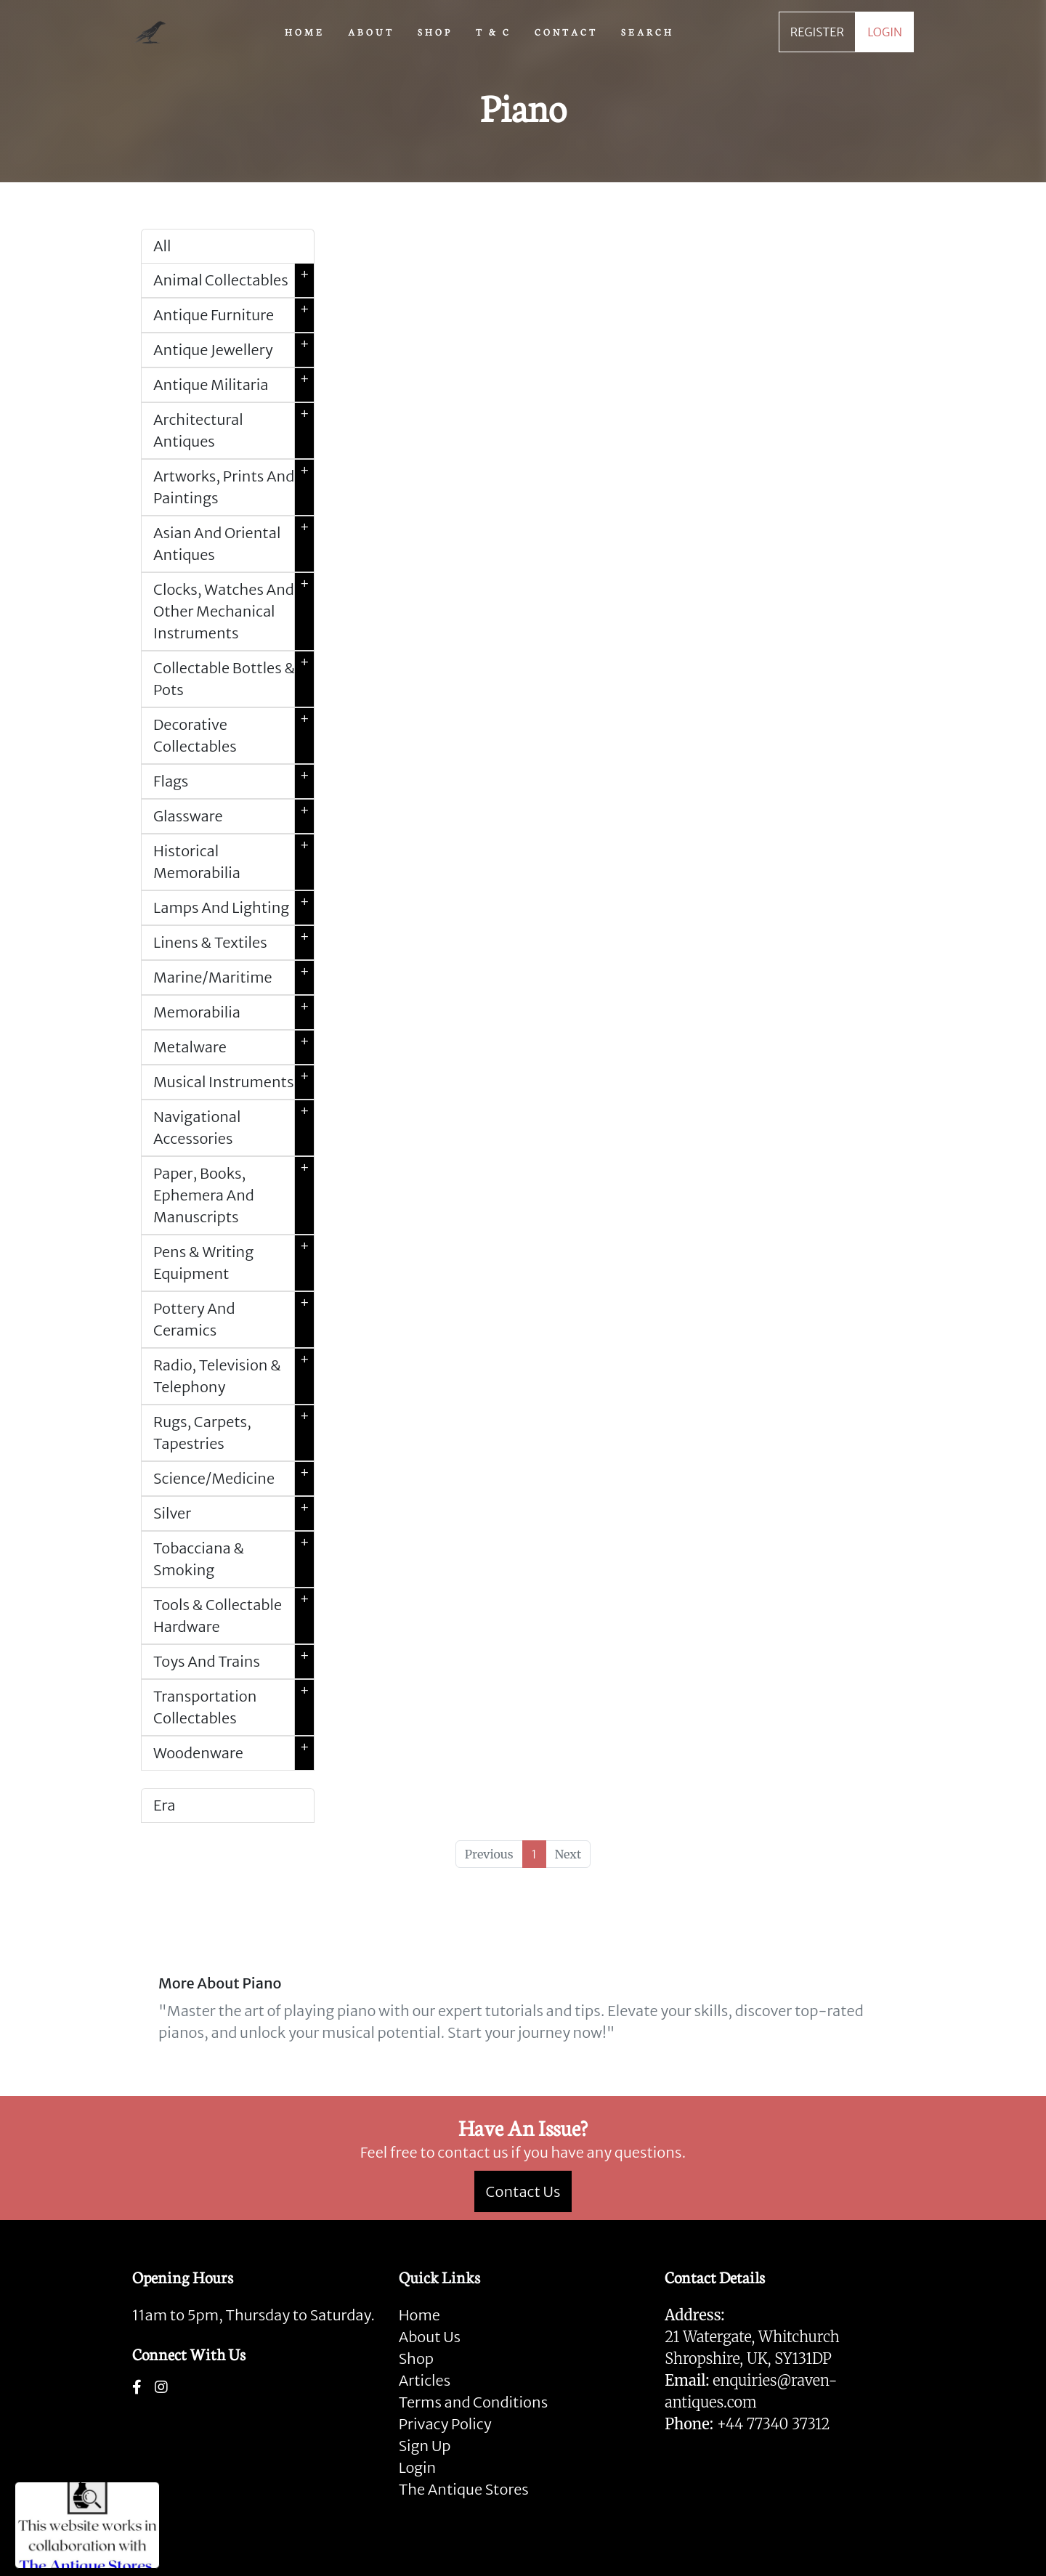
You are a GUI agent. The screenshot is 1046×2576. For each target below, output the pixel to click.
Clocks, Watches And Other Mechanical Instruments (233, 611)
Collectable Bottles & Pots (233, 679)
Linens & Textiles (233, 942)
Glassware (233, 816)
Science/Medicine (233, 1478)
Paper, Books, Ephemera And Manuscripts (233, 1195)
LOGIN (884, 32)
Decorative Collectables (233, 735)
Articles (424, 2380)
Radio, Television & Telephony (233, 1376)
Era (164, 1805)
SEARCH (647, 31)
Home (419, 2315)
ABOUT (371, 31)
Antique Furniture (233, 315)
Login (418, 2467)
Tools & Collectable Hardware (233, 1615)
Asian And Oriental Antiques (233, 544)
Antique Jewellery (233, 350)
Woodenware (233, 1753)
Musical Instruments (233, 1082)
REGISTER (817, 32)
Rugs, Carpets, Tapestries (233, 1432)
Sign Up (425, 2446)
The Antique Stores (464, 2489)
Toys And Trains (233, 1661)
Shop (416, 2358)
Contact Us (523, 2191)
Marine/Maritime (233, 977)
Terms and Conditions (473, 2402)
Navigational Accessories (233, 1127)
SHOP (435, 31)
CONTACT (566, 31)
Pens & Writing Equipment (233, 1263)
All (162, 246)
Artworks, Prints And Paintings (233, 487)
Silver (233, 1513)
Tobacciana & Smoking (233, 1559)
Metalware (233, 1047)
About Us (430, 2337)
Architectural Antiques (233, 430)
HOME (305, 31)
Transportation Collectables (233, 1707)
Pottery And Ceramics (233, 1319)
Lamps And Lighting (233, 908)
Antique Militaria (233, 385)
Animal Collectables (233, 280)
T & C (493, 31)
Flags (233, 781)
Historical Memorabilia (233, 862)
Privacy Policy (445, 2424)
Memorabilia (233, 1012)
